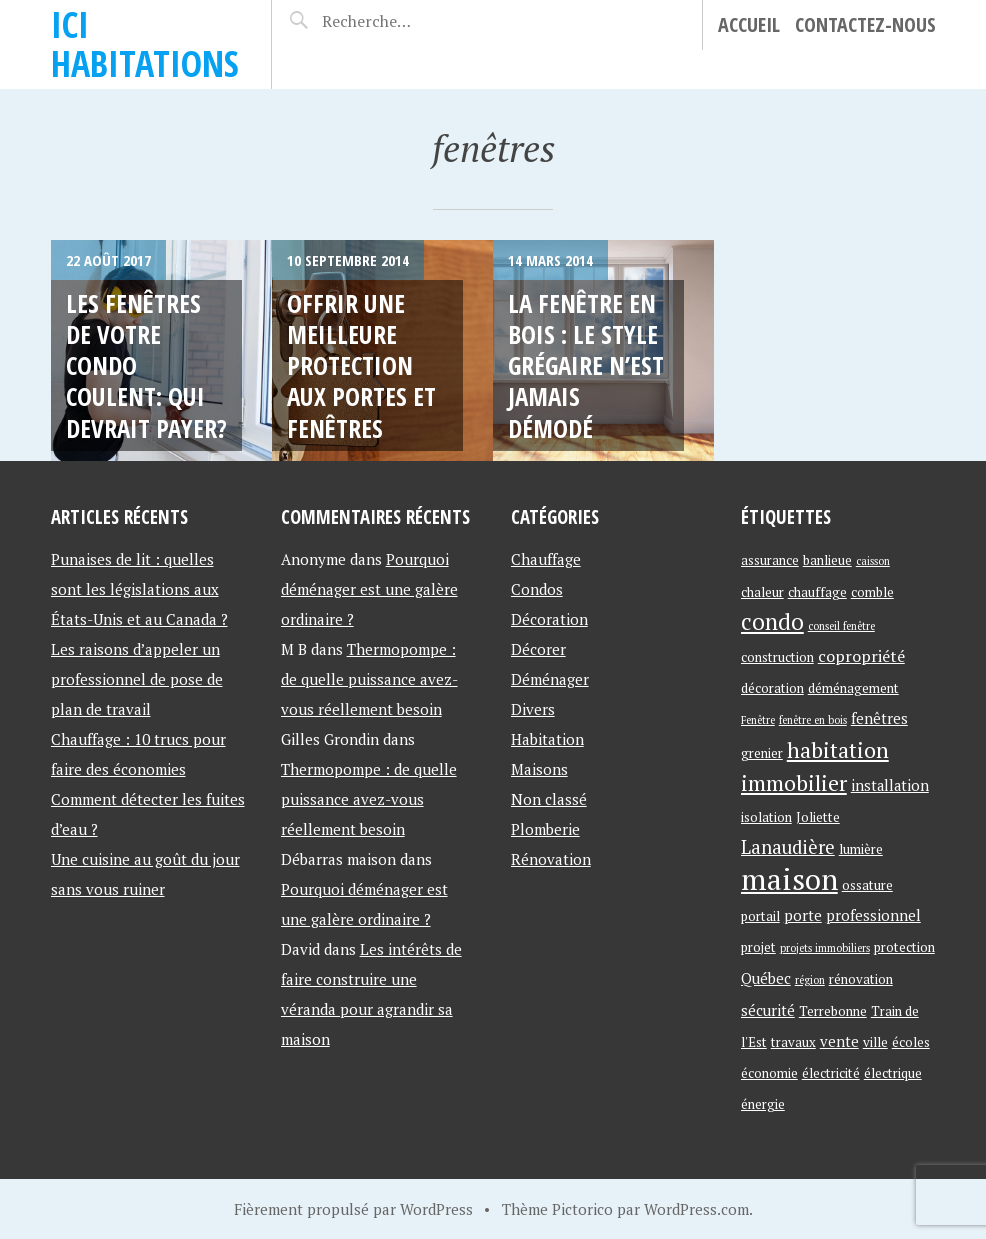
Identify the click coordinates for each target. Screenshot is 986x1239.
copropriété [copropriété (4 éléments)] (861, 656)
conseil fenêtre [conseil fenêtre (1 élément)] (841, 626)
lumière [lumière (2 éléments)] (861, 849)
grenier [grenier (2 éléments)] (762, 753)
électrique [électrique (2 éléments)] (893, 1073)
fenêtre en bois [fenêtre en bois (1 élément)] (813, 720)
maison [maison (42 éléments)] (789, 879)
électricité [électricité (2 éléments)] (831, 1073)
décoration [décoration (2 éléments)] (772, 688)
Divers (533, 709)
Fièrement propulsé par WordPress (353, 1209)
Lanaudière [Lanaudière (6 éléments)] (788, 847)
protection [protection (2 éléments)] (904, 947)
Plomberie (545, 829)
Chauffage (546, 559)
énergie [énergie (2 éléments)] (763, 1104)
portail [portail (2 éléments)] (760, 916)
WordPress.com (696, 1209)
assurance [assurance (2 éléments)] (770, 560)
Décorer (538, 649)
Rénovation (551, 859)
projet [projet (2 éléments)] (758, 947)
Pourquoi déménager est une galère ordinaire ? (369, 589)
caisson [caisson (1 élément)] (873, 561)
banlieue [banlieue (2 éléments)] (827, 560)
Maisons (539, 769)
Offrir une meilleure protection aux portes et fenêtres (361, 365)
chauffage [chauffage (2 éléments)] (817, 592)
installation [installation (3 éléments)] (890, 785)
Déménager (550, 679)
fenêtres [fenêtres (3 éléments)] (879, 718)
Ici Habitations (145, 44)
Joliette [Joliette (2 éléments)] (818, 817)
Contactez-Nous (865, 24)
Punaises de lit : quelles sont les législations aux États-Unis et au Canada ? (139, 589)
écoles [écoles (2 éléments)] (911, 1042)
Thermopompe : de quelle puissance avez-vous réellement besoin (369, 679)
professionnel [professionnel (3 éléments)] (873, 915)
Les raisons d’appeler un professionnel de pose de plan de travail (137, 679)
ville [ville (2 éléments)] (875, 1042)
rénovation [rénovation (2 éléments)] (861, 979)
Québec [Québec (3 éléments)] (766, 978)
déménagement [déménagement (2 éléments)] (853, 688)
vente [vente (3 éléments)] (839, 1041)
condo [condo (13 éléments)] (772, 621)
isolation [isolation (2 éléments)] (766, 817)
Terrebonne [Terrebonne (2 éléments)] (833, 1011)
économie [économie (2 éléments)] (769, 1073)
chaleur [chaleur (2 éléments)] (762, 592)
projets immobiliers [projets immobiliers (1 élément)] (825, 948)
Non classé (549, 799)
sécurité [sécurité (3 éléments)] (768, 1010)
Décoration (549, 619)
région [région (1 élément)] (810, 980)
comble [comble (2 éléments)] (872, 592)
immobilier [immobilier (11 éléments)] (794, 783)
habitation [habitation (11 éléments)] (838, 750)
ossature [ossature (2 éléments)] (867, 885)
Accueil (749, 24)
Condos (537, 589)
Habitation (547, 739)
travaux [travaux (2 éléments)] (793, 1042)
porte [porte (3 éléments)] (803, 915)
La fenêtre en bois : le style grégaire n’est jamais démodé (586, 365)
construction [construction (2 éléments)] (777, 657)
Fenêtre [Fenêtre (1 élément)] (758, 720)
